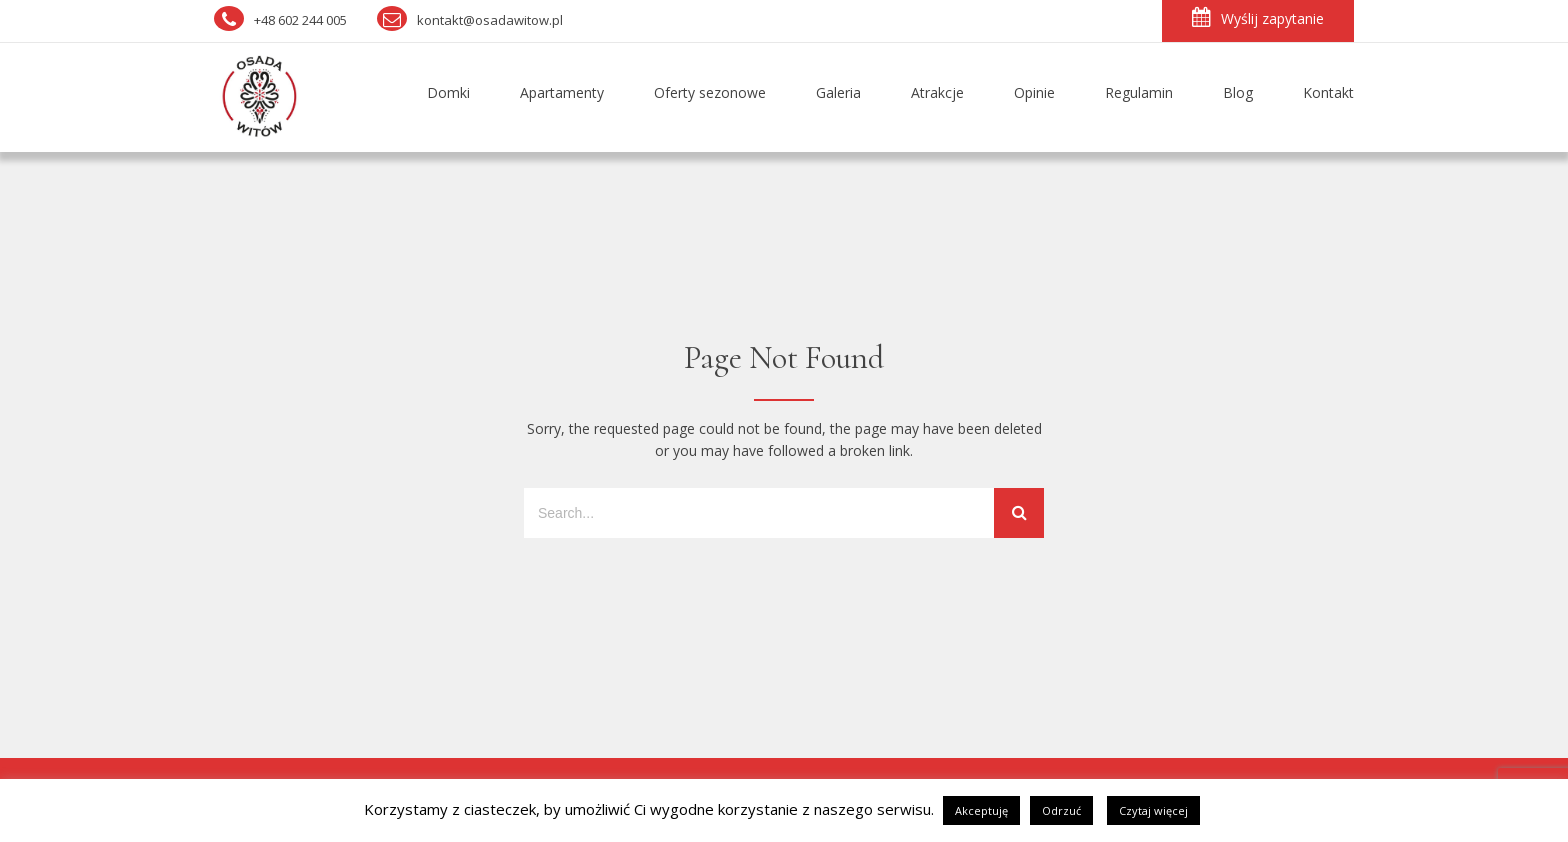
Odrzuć (1061, 810)
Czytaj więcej (1153, 810)
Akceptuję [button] (981, 810)
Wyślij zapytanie (1258, 17)
